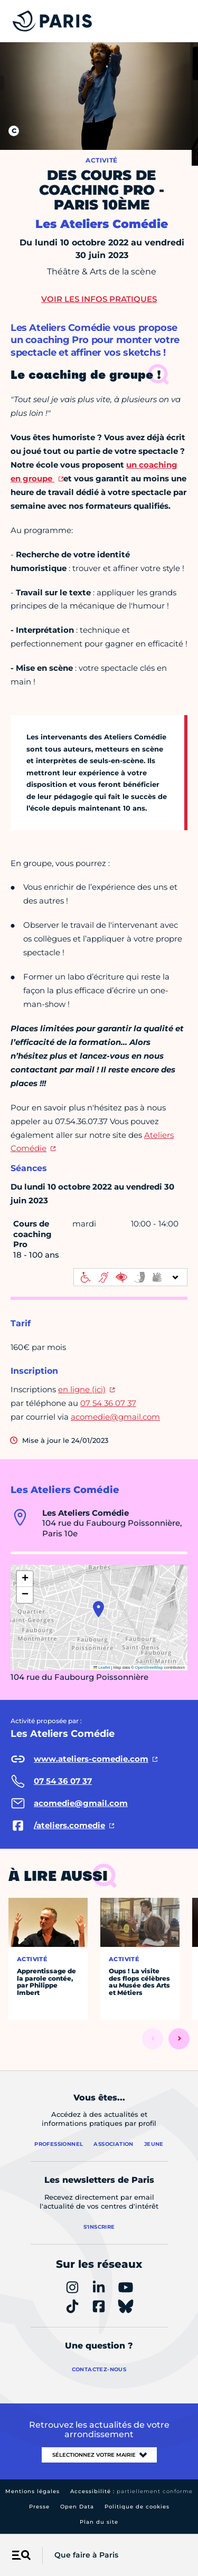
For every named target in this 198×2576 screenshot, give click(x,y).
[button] (98, 1609)
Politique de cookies (137, 2506)
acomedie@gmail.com (115, 1417)
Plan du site (99, 2521)
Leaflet (101, 1667)
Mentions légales (32, 2491)
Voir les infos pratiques (99, 299)
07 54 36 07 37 (108, 1403)
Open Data (77, 2506)
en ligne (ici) (82, 1389)
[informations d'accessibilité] (130, 1277)
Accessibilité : (131, 2491)
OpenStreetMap (149, 1667)
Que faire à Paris (86, 2555)
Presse (39, 2506)
